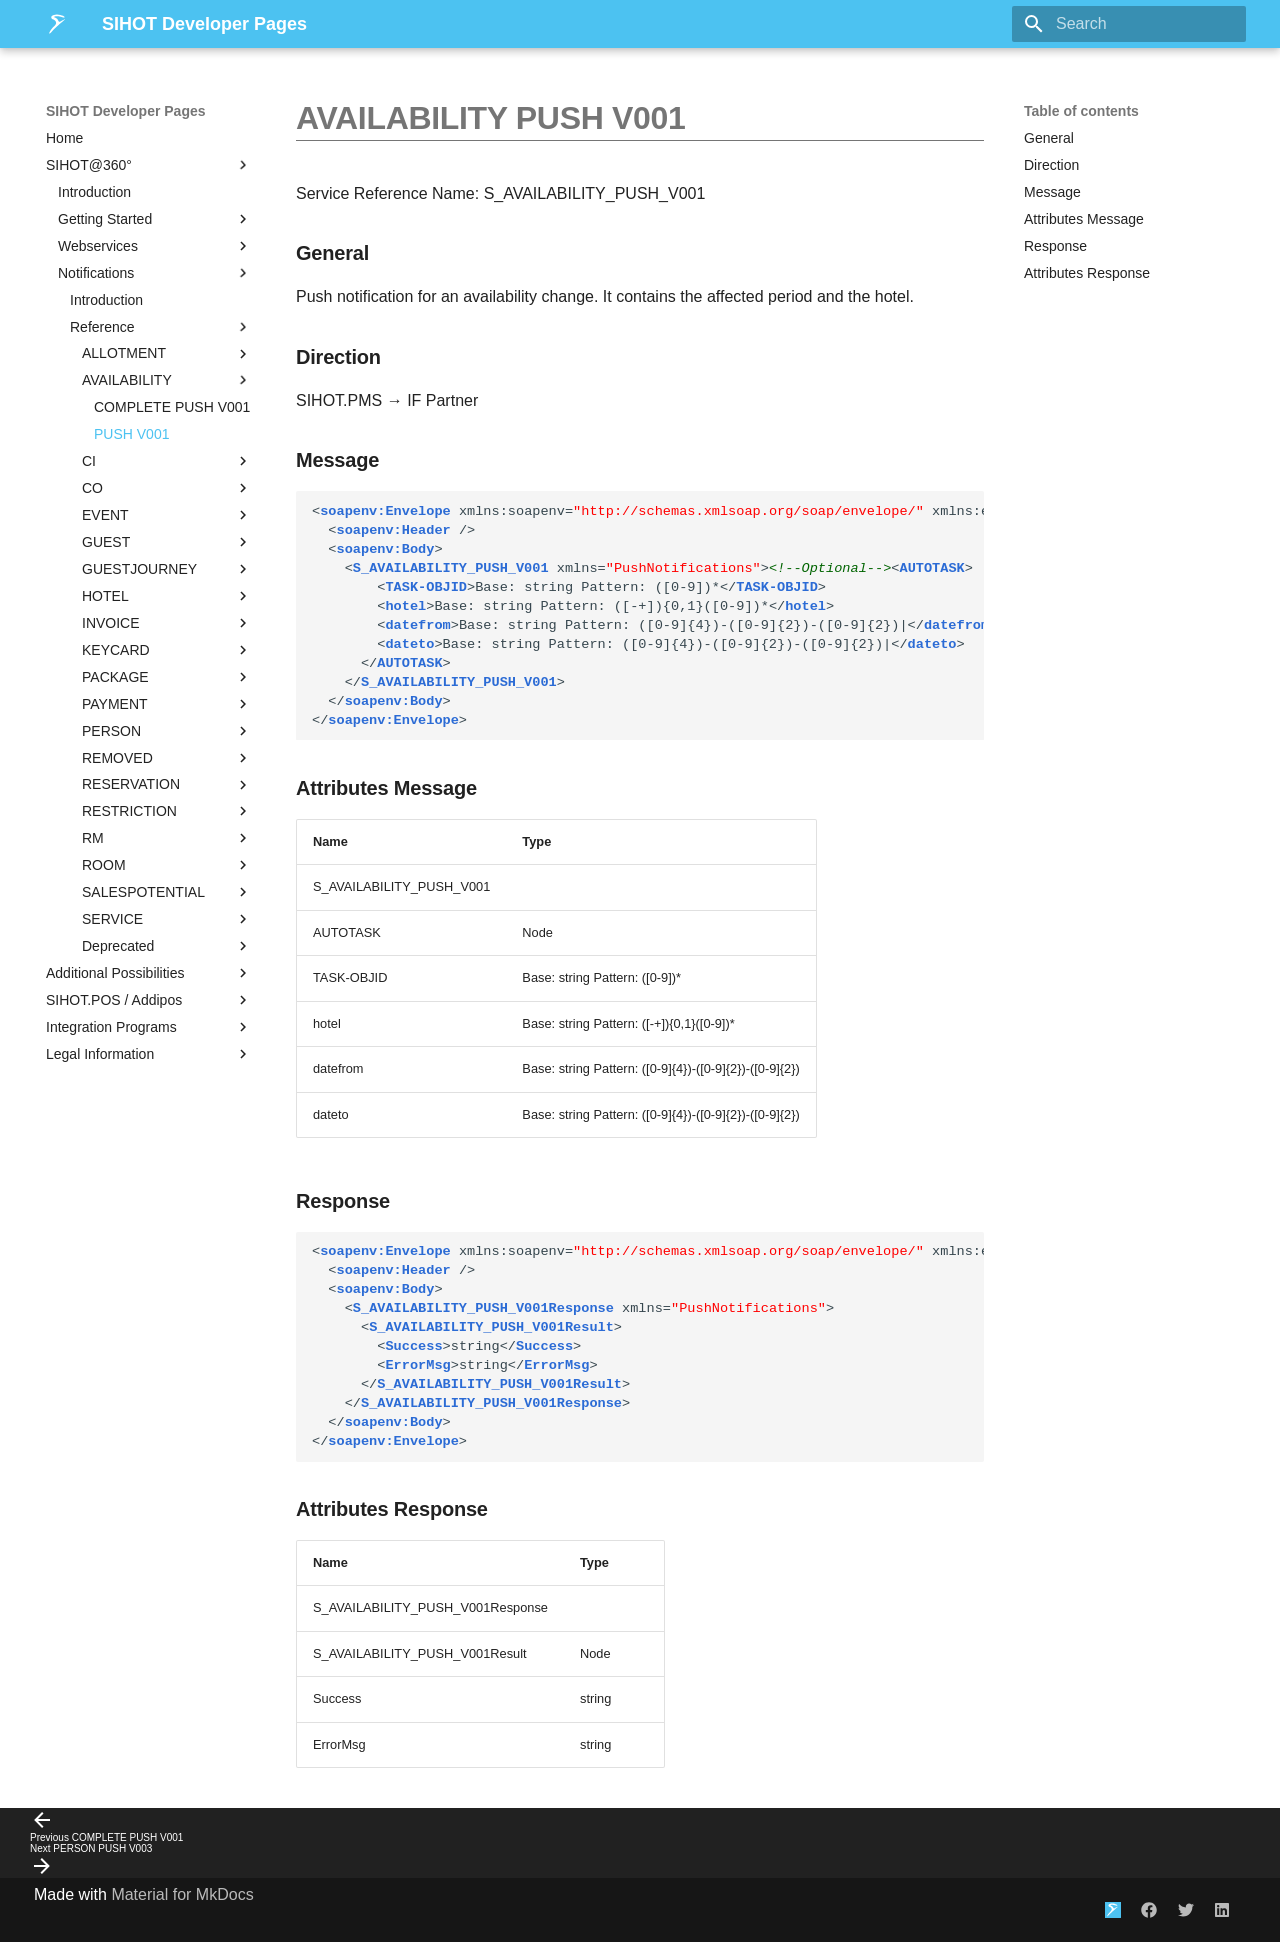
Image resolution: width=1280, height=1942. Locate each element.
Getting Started (155, 219)
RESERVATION (167, 785)
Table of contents (1081, 111)
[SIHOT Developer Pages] (58, 24)
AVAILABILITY (167, 380)
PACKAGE (167, 677)
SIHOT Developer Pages (126, 111)
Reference (161, 327)
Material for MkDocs (182, 1894)
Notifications (155, 273)
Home (64, 138)
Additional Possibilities (149, 973)
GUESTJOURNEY (167, 569)
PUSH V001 (131, 434)
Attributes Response (1087, 273)
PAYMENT (167, 704)
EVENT (167, 515)
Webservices (155, 246)
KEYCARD (167, 650)
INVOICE (167, 623)
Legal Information (149, 1054)
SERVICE (167, 919)
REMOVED (167, 758)
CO (167, 488)
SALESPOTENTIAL (167, 892)
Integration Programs (149, 1027)
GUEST (167, 542)
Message (1052, 192)
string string (648, 1346)
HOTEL (167, 596)
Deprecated (167, 946)
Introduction (94, 192)
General (1049, 138)
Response (1055, 246)
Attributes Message (1084, 219)
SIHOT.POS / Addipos (149, 1000)
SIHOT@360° (149, 165)
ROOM (167, 865)
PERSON (167, 731)
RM (167, 838)
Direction (1051, 165)
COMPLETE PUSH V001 (172, 407)
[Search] (1129, 24)
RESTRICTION (167, 811)
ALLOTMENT (167, 354)
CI (167, 461)
